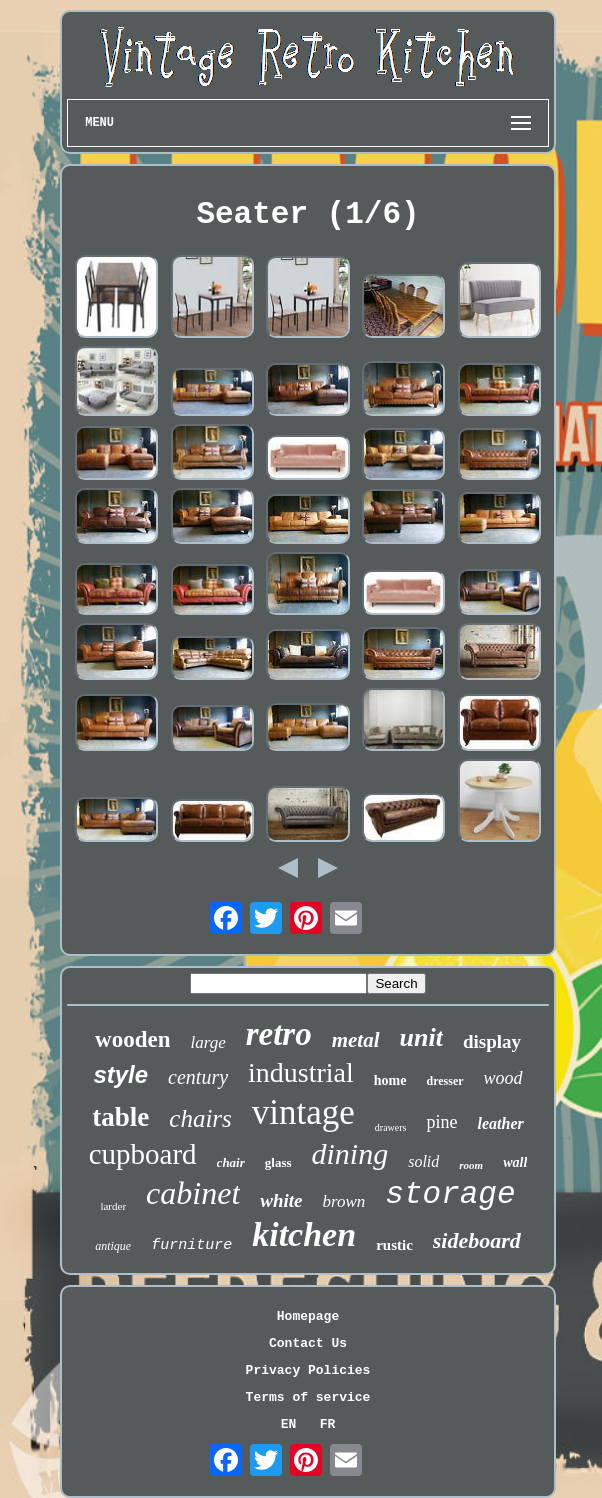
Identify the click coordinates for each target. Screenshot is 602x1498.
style (120, 1074)
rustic (394, 1245)
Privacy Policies (308, 1370)
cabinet (193, 1193)
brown (344, 1201)
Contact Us (308, 1343)
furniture (191, 1245)
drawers (391, 1127)
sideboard (477, 1240)
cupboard (143, 1154)
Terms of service (308, 1397)
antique (113, 1246)
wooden (132, 1039)
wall (515, 1162)
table (120, 1117)
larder (113, 1206)
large (207, 1042)
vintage (303, 1112)
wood (503, 1078)
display (492, 1041)
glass (278, 1162)
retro (279, 1034)
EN (289, 1424)
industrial (301, 1072)
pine (441, 1122)
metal (356, 1040)
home (390, 1080)
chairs (200, 1118)
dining (350, 1153)
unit (421, 1037)
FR (328, 1424)
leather (500, 1123)
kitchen (304, 1234)
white (281, 1200)
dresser (445, 1081)
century (198, 1077)
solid (423, 1161)
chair (231, 1162)
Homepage (308, 1316)
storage (450, 1194)
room (471, 1165)
